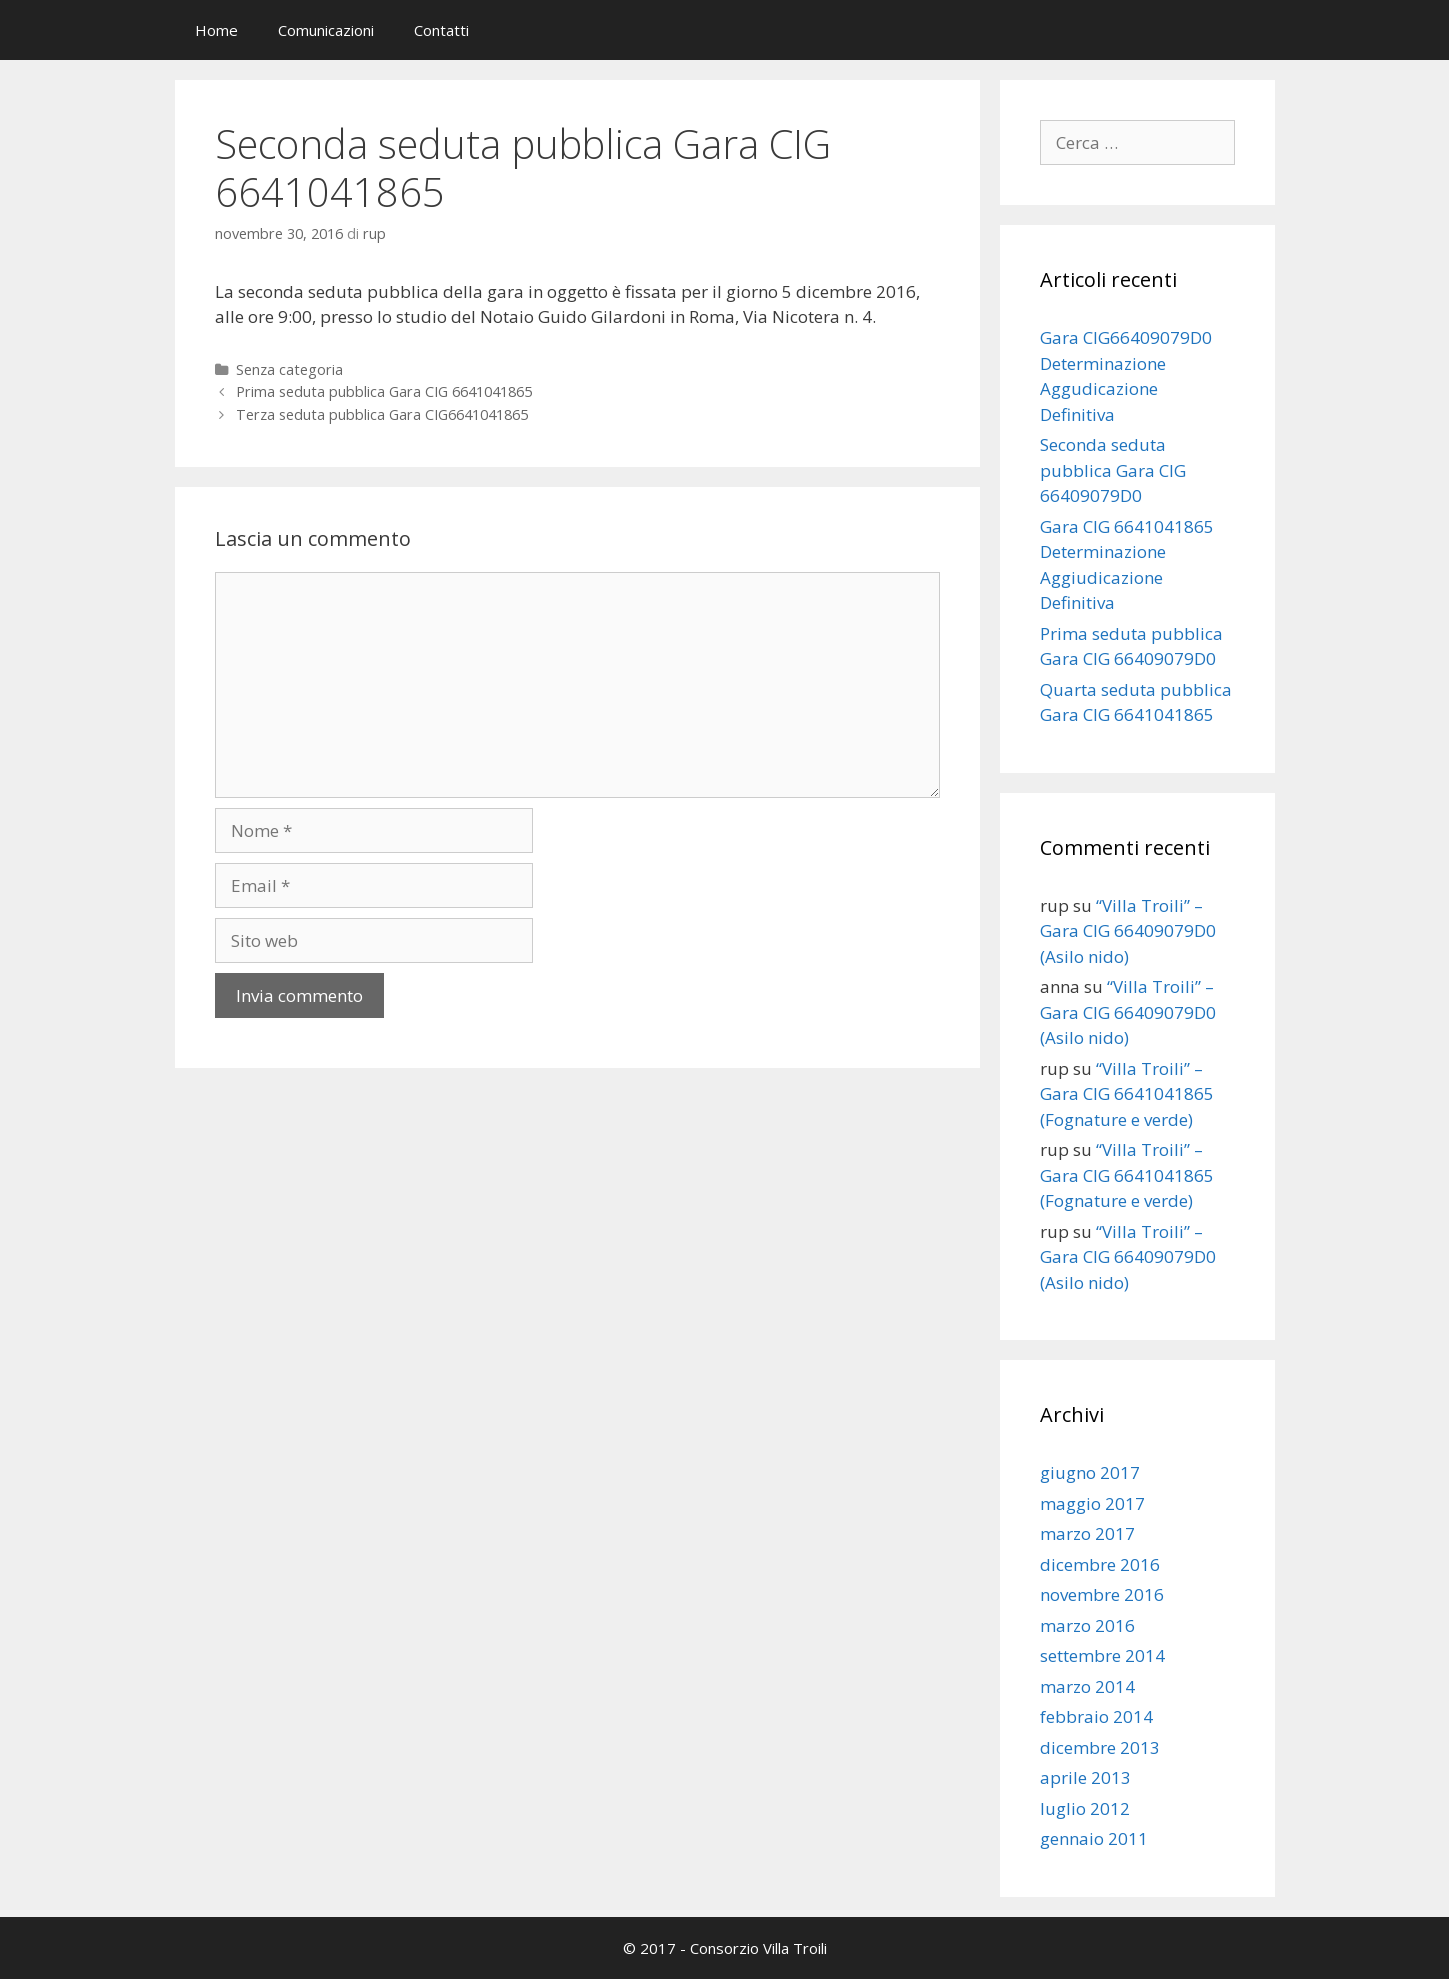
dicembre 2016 (1100, 1564)
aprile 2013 (1085, 1777)
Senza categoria (289, 369)
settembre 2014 (1102, 1655)
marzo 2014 (1087, 1686)
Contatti (441, 30)
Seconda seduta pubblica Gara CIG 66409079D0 (1113, 470)
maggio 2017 (1092, 1503)
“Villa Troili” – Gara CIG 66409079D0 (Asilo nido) (1128, 931)
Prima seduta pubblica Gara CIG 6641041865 (384, 391)
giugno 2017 (1090, 1472)
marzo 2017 (1087, 1533)
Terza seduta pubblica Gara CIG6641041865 (382, 414)
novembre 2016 (1102, 1594)
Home (216, 30)
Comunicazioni (326, 30)
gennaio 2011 (1094, 1838)
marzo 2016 (1087, 1625)
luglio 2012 (1085, 1808)
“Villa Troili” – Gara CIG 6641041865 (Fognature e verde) (1127, 1094)
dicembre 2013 (1100, 1747)
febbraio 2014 (1096, 1716)
